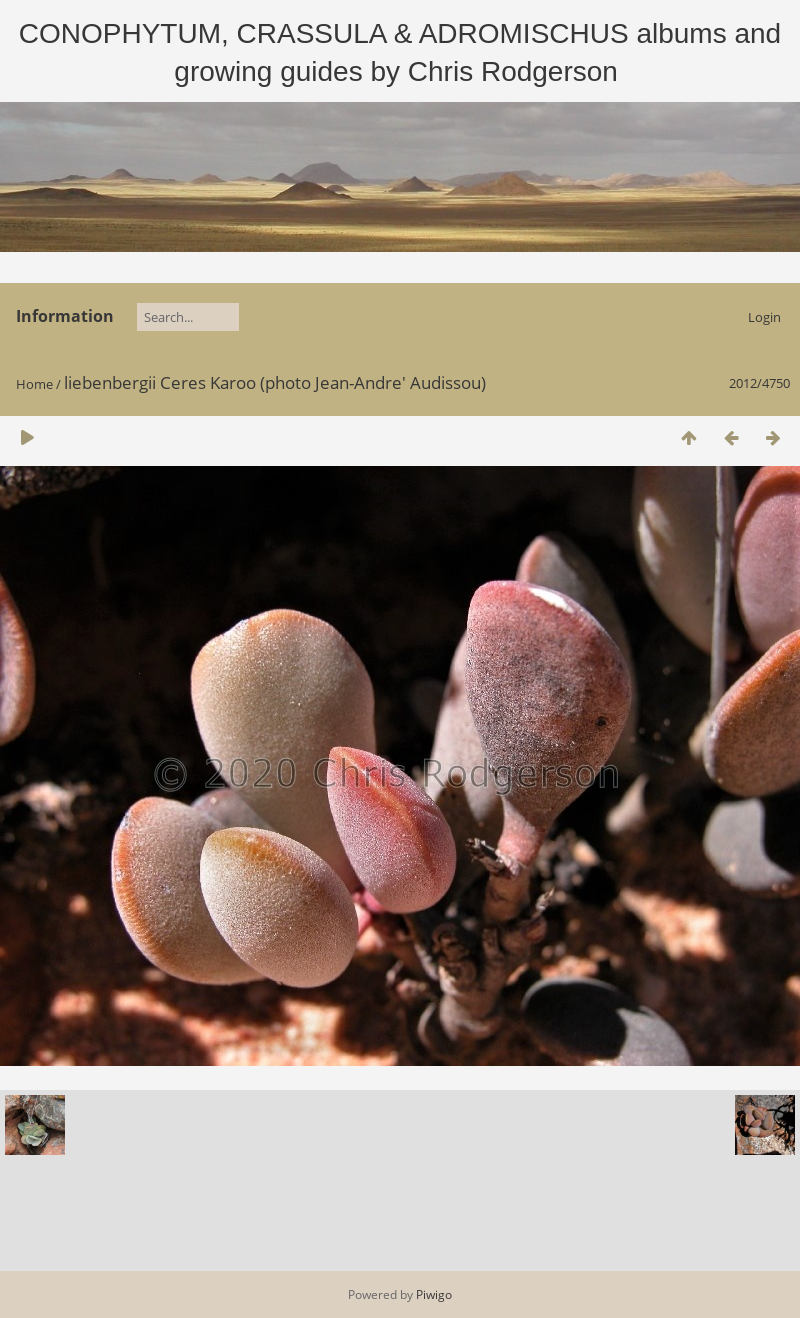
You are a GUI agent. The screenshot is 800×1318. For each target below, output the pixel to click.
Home (34, 384)
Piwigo (434, 1294)
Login (764, 317)
